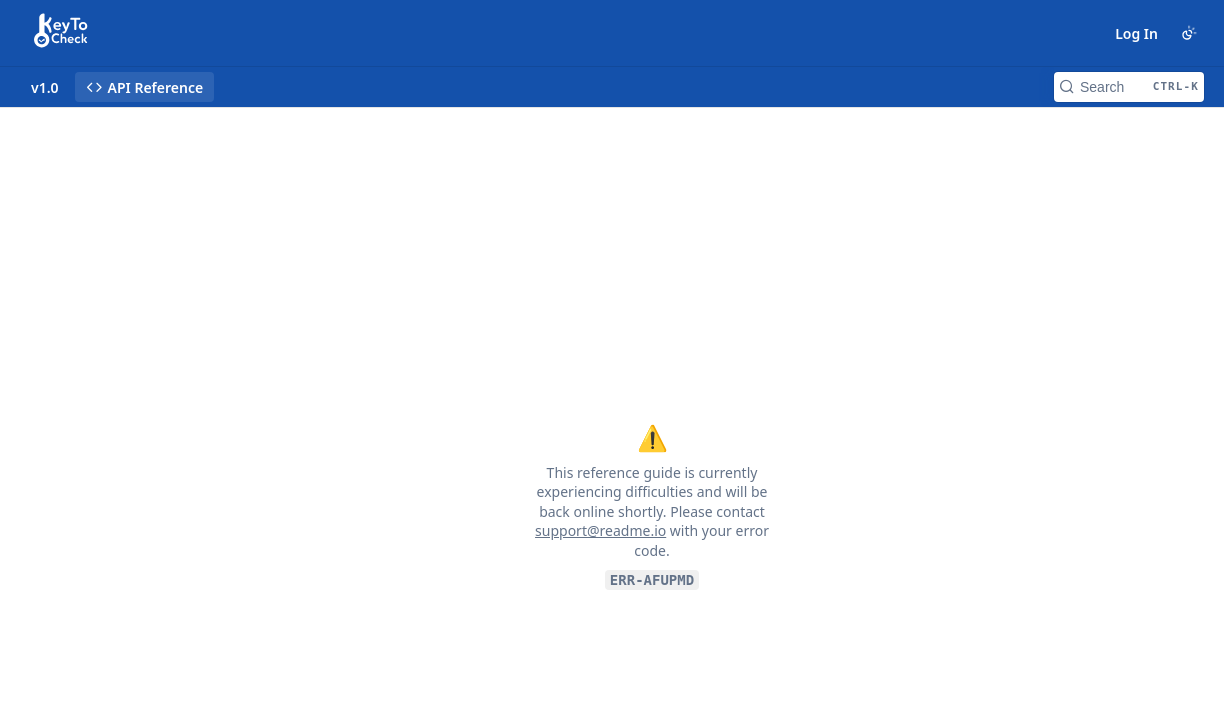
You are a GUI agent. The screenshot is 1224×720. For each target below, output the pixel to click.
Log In (1136, 33)
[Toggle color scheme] (1189, 33)
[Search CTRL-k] (1129, 87)
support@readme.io (600, 530)
